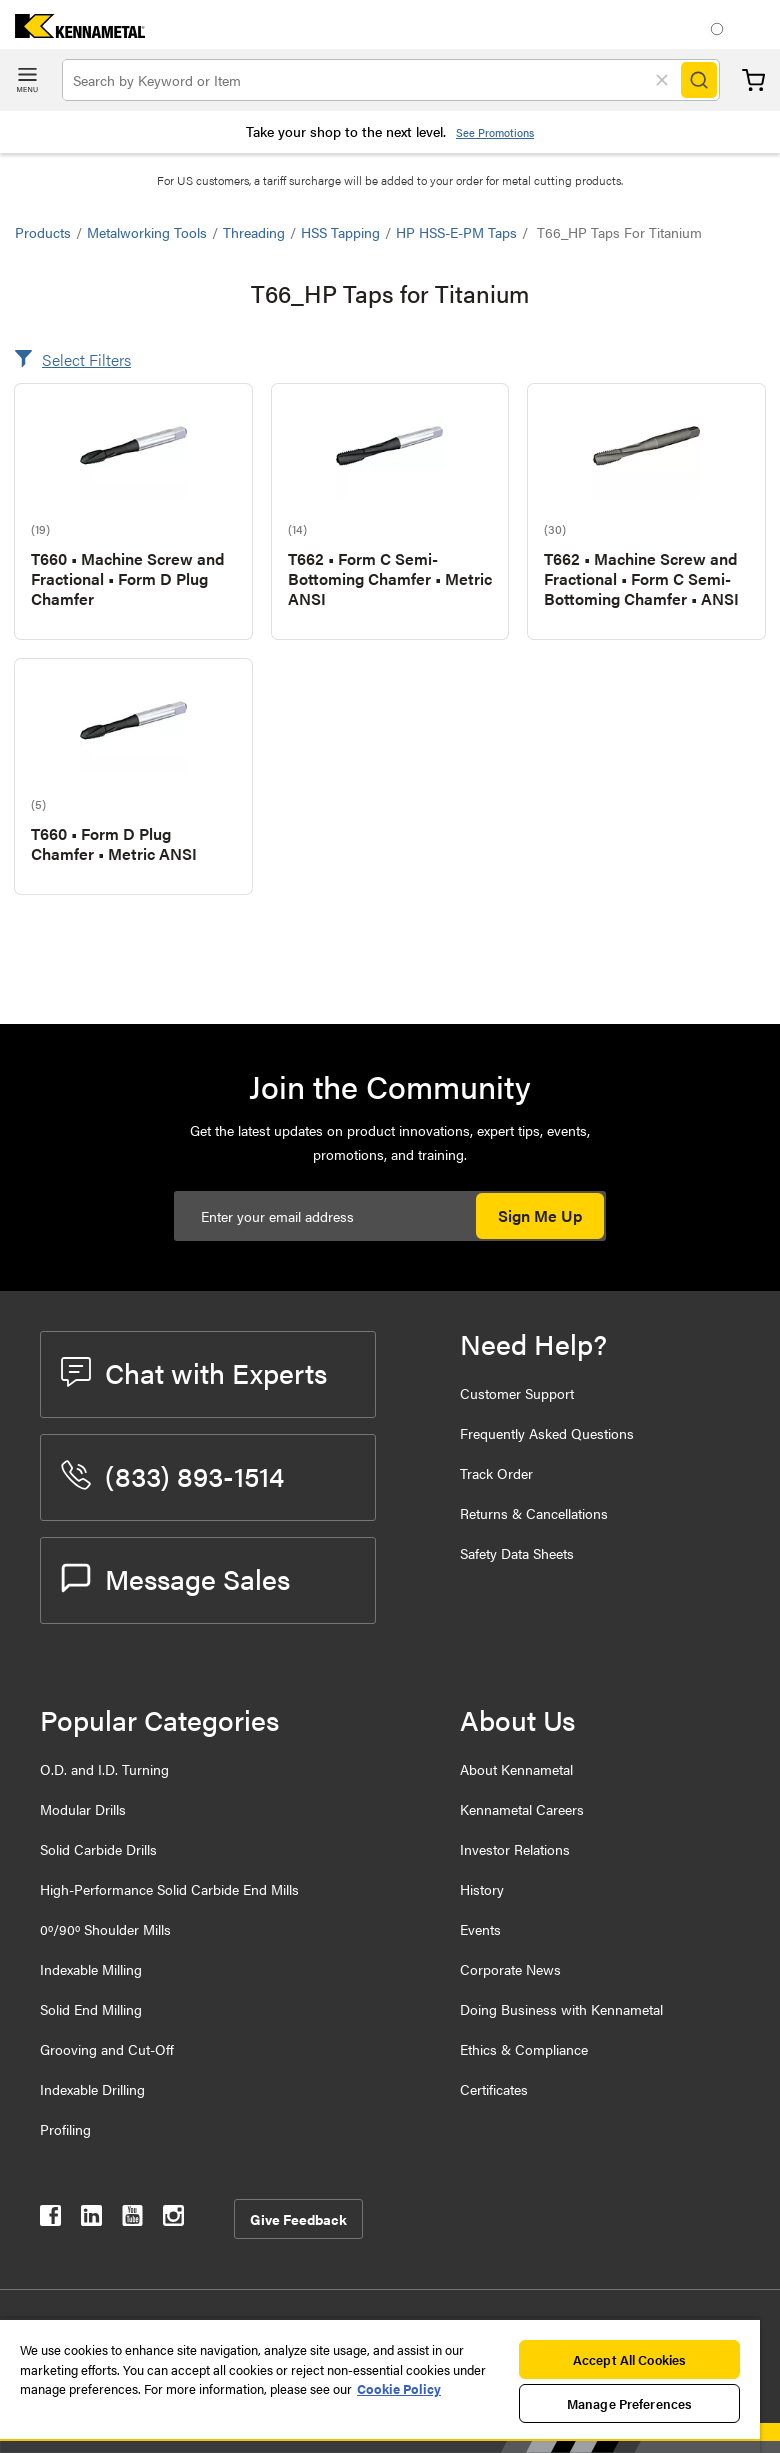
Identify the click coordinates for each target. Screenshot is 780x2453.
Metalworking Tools (147, 232)
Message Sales (175, 1578)
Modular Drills (83, 1809)
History (482, 1889)
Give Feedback (298, 2219)
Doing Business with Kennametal (561, 2009)
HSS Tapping (340, 232)
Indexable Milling (91, 1969)
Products (43, 232)
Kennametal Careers (522, 1809)
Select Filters (86, 359)
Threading (254, 232)
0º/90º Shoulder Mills (105, 1929)
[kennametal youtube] (132, 2219)
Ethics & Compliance (524, 2049)
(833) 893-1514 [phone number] (172, 1475)
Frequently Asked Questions (547, 1433)
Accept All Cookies (629, 2359)
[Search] (699, 80)
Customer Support (517, 1393)
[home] (72, 31)
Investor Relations (515, 1849)
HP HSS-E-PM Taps (456, 232)
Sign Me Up (540, 1215)
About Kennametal (516, 1769)
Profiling (65, 2129)
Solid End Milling (91, 2009)
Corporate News (510, 1969)
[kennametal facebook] (50, 2219)
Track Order (496, 1473)
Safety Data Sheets (517, 1553)
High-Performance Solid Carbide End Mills (169, 1889)
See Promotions (495, 132)
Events (480, 1929)
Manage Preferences (629, 2403)
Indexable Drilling (92, 2089)
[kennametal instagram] (173, 2219)
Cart (753, 80)
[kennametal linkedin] (91, 2219)
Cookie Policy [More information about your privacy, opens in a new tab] (399, 2388)
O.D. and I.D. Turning (104, 1769)
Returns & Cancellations (534, 1513)
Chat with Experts (194, 1372)
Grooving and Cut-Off (107, 2049)
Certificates (494, 2089)
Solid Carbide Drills (98, 1849)
